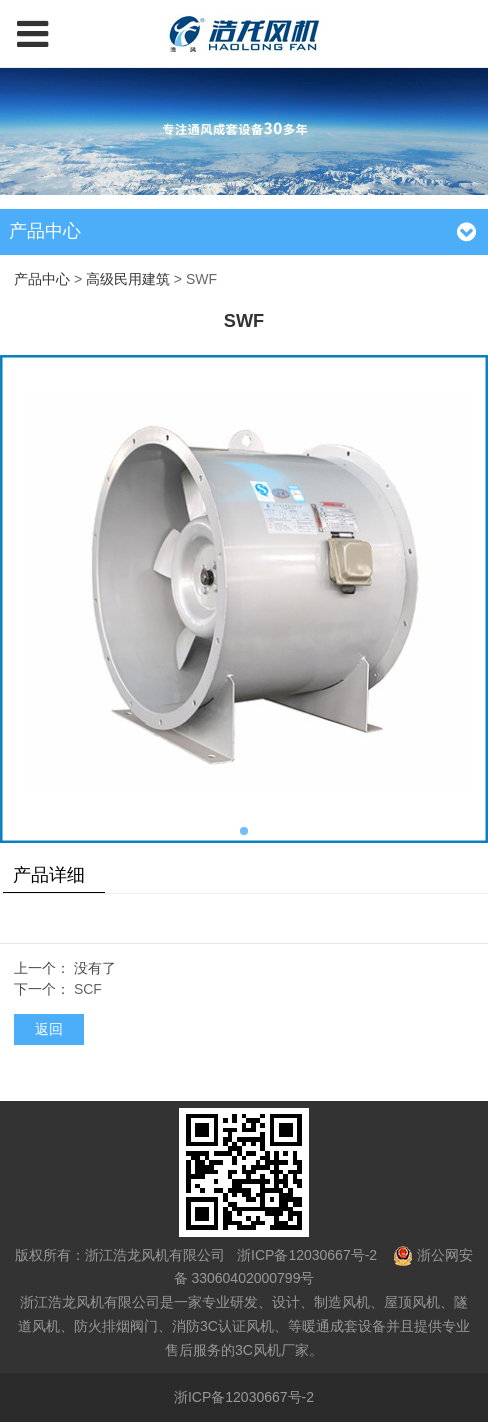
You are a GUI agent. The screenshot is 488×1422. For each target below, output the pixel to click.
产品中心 (42, 279)
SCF (88, 989)
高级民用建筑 (128, 279)
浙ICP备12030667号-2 (305, 1255)
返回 (49, 1029)
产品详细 (49, 875)
